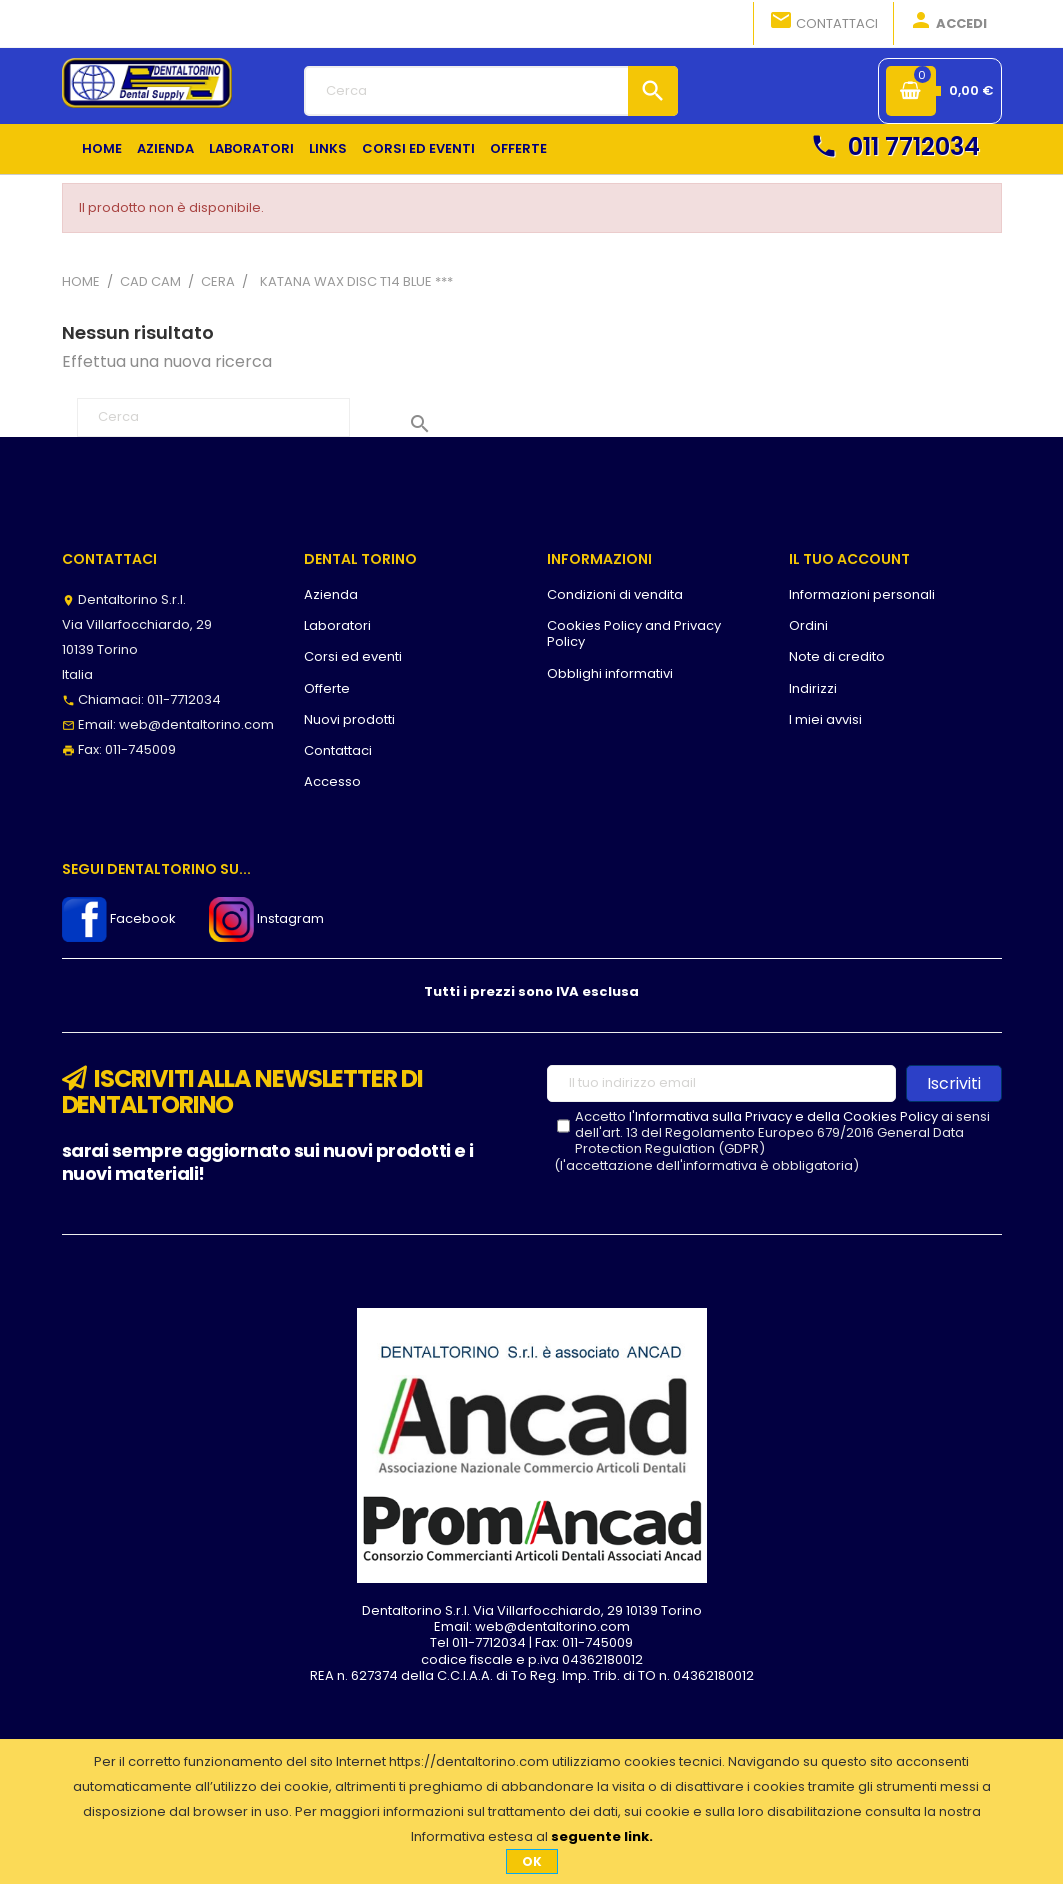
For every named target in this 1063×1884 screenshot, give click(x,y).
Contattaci (823, 22)
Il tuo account (849, 559)
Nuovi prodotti (349, 719)
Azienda (331, 594)
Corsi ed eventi (353, 656)
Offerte (327, 688)
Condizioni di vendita (615, 594)
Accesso (332, 781)
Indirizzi (813, 688)
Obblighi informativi (610, 673)
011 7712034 (895, 146)
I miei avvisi (825, 719)
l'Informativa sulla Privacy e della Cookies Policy (783, 1116)
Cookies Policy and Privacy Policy (634, 633)
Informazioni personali (862, 594)
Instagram (266, 918)
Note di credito (837, 656)
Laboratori (337, 625)
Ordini (808, 625)
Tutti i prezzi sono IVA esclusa (531, 991)
